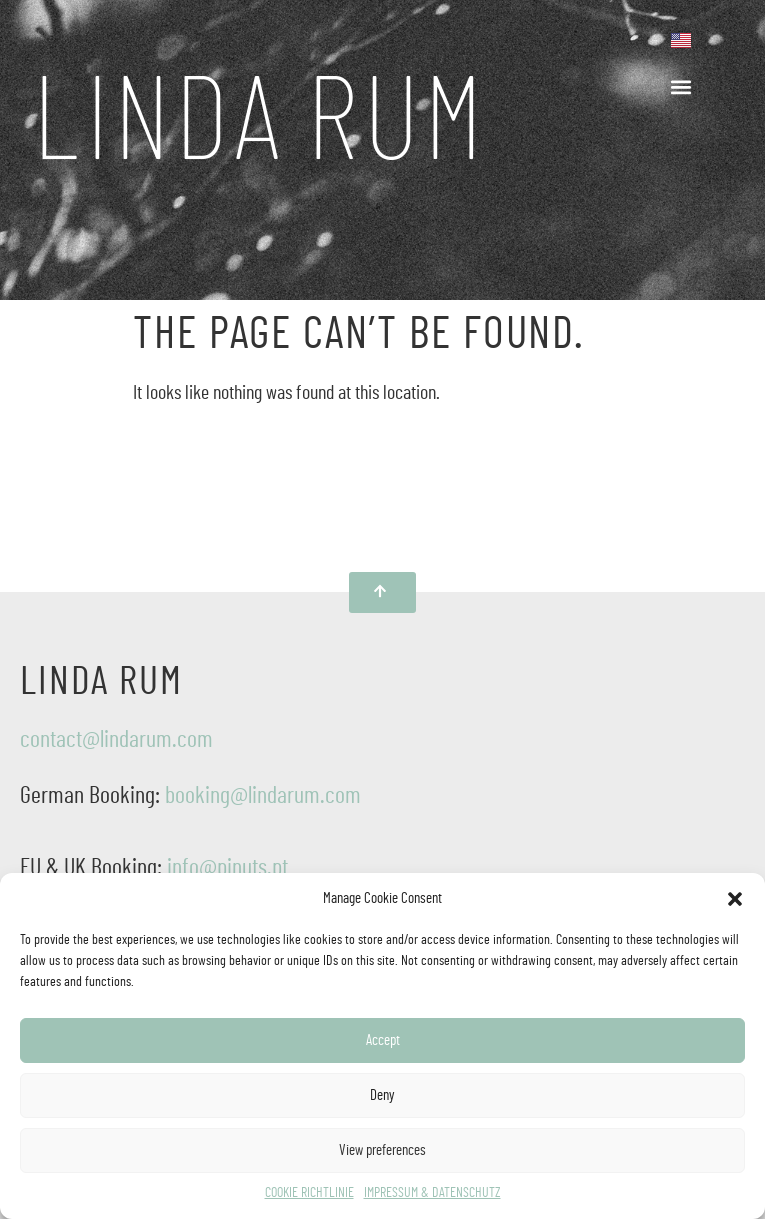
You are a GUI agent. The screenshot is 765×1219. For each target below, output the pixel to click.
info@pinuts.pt (227, 868)
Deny (382, 1095)
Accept (383, 1040)
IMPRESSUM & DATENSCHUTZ (432, 1193)
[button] (735, 899)
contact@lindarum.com (116, 740)
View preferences (382, 1150)
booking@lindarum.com (263, 796)
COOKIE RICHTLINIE (309, 1193)
